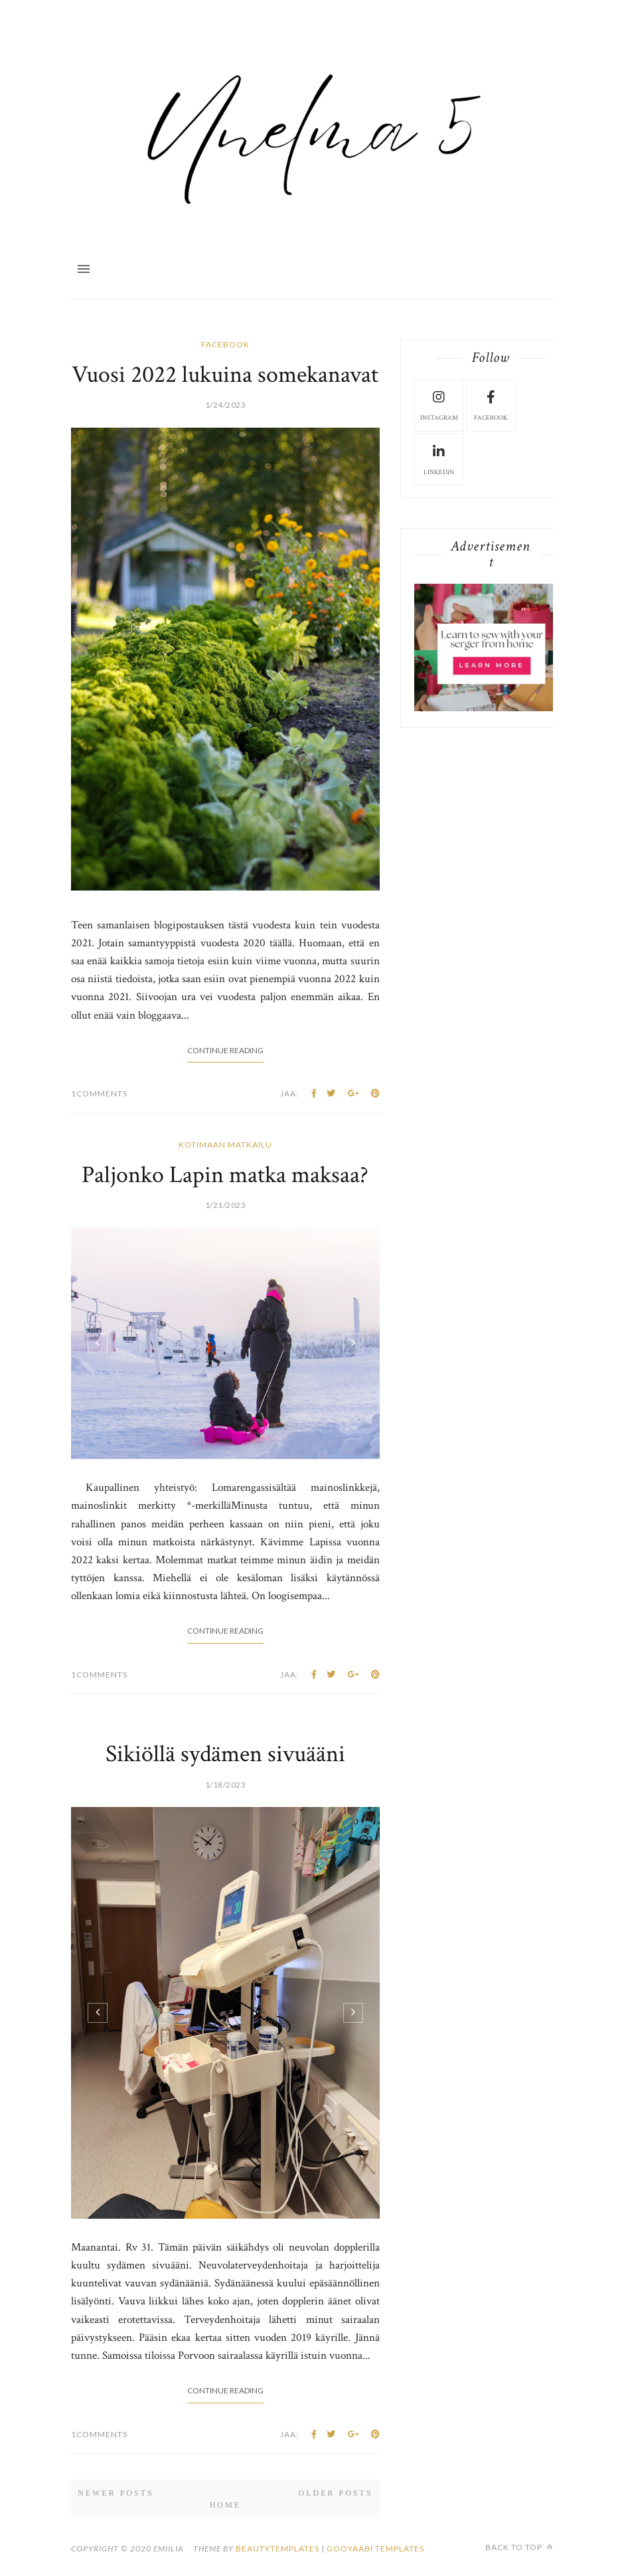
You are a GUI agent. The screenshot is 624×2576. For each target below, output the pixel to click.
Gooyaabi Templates (375, 2548)
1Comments (99, 1093)
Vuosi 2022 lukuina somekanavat (225, 374)
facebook (225, 344)
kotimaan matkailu (225, 1145)
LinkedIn (439, 459)
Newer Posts (116, 2493)
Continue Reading (225, 1050)
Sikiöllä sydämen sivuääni (225, 1754)
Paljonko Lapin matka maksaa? (225, 1175)
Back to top (519, 2547)
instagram (439, 404)
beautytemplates (277, 2548)
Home (225, 2505)
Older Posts (336, 2493)
